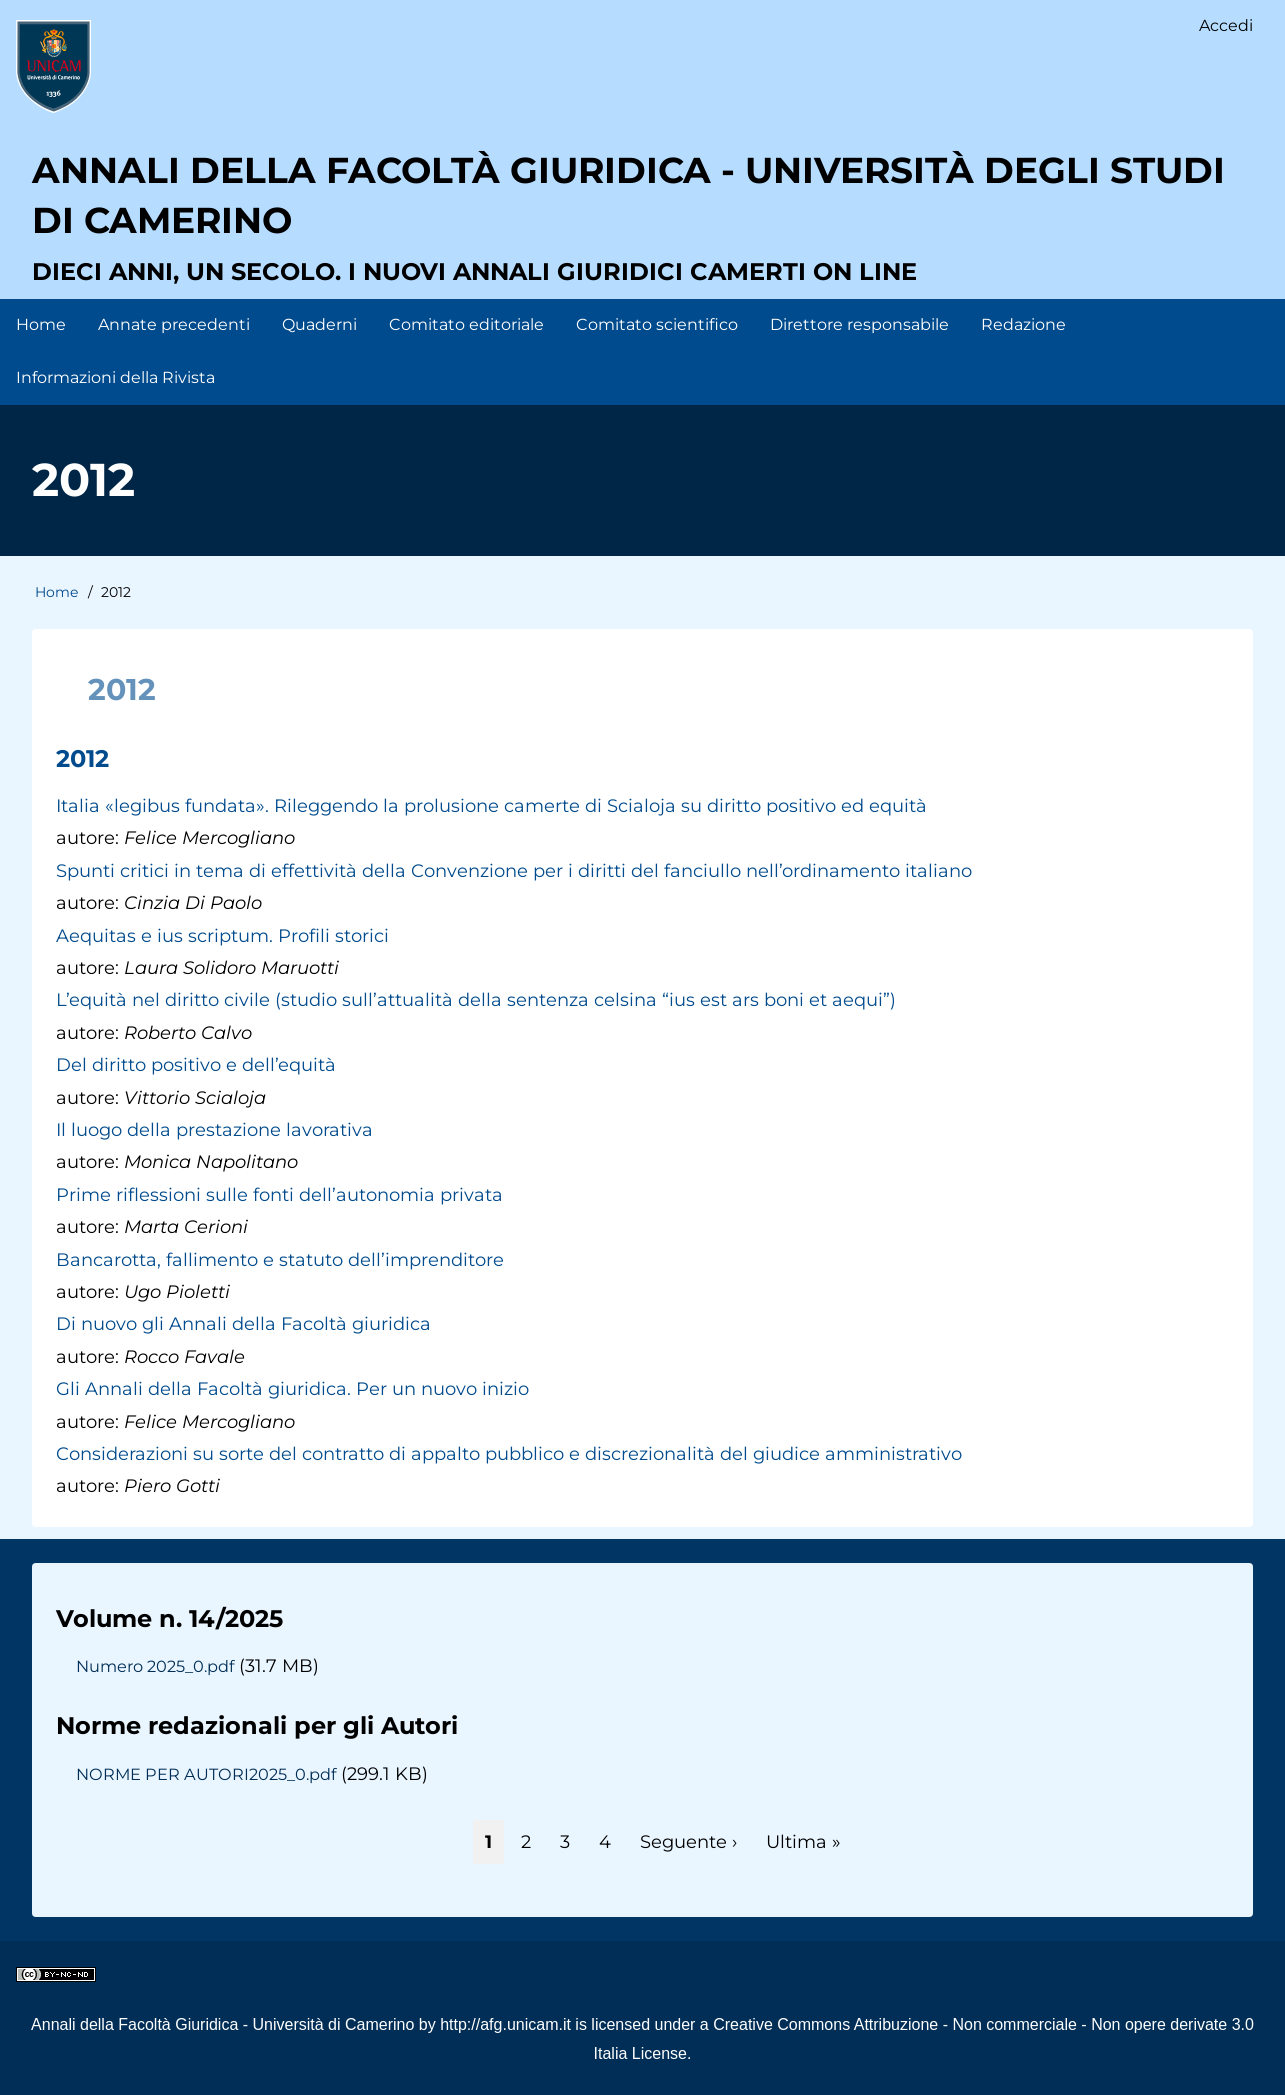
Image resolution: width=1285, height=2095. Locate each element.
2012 (82, 758)
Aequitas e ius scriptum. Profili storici (222, 936)
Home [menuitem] (41, 324)
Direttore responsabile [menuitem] (859, 324)
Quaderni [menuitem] (319, 324)
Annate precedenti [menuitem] (174, 324)
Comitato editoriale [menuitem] (466, 324)
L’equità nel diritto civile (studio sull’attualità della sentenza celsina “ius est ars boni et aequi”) (476, 1000)
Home (56, 592)
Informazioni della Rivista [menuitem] (115, 377)
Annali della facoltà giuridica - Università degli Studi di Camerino (628, 195)
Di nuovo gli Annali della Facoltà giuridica (243, 1324)
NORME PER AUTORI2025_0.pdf (206, 1774)
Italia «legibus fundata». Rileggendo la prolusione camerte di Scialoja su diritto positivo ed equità (491, 806)
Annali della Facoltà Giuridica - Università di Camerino (222, 2024)
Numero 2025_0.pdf (155, 1666)
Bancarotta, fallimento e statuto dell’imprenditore (280, 1260)
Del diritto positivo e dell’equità (196, 1065)
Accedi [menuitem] (1226, 25)
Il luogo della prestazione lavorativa (214, 1130)
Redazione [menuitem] (1023, 324)
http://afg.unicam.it (505, 2024)
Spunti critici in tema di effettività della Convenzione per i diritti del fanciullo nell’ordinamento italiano (514, 871)
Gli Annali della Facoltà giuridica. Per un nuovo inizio (292, 1389)
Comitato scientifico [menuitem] (657, 324)
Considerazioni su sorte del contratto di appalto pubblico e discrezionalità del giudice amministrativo (509, 1454)
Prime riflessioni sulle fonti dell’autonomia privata (279, 1195)
